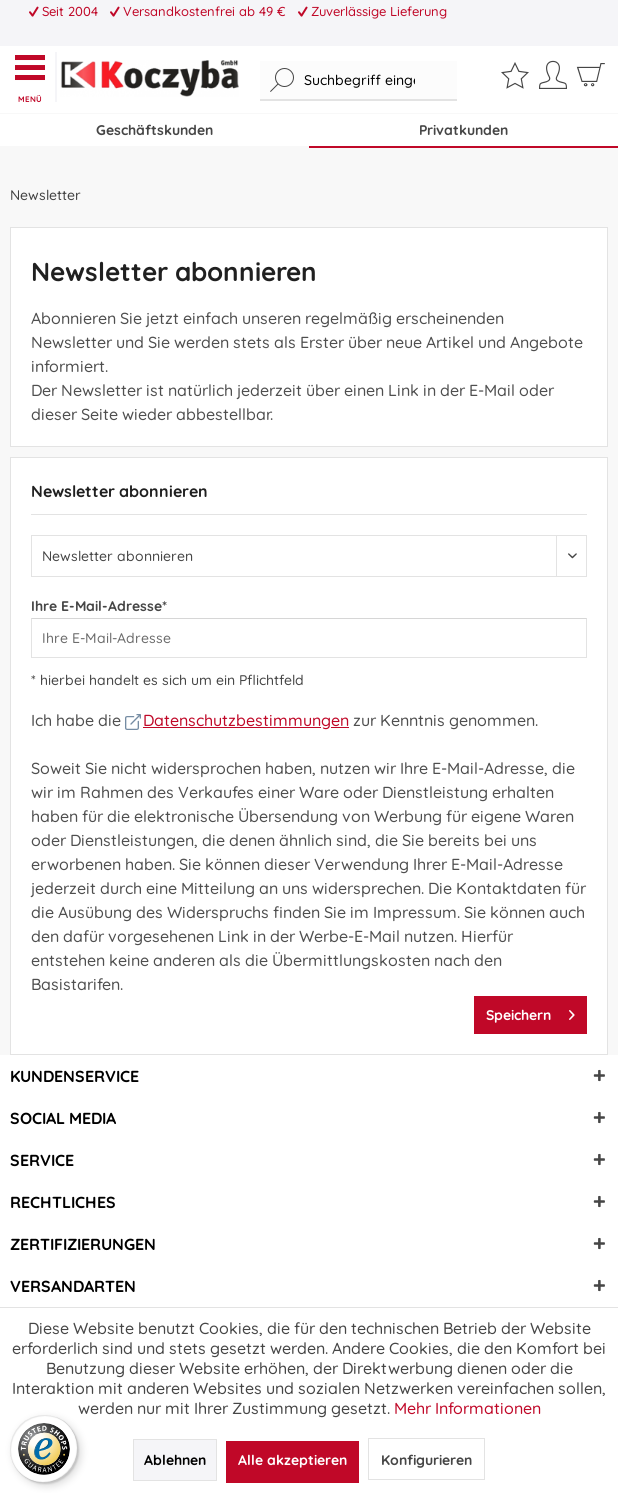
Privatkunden (463, 130)
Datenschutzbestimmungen (237, 720)
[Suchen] (282, 81)
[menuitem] (34, 77)
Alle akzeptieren (292, 1460)
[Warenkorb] (591, 82)
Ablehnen (175, 1460)
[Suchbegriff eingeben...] (359, 81)
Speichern (530, 1011)
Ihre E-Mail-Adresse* (99, 606)
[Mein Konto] (553, 82)
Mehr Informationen (467, 1408)
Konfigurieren (426, 1460)
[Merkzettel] (515, 79)
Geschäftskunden (154, 130)
